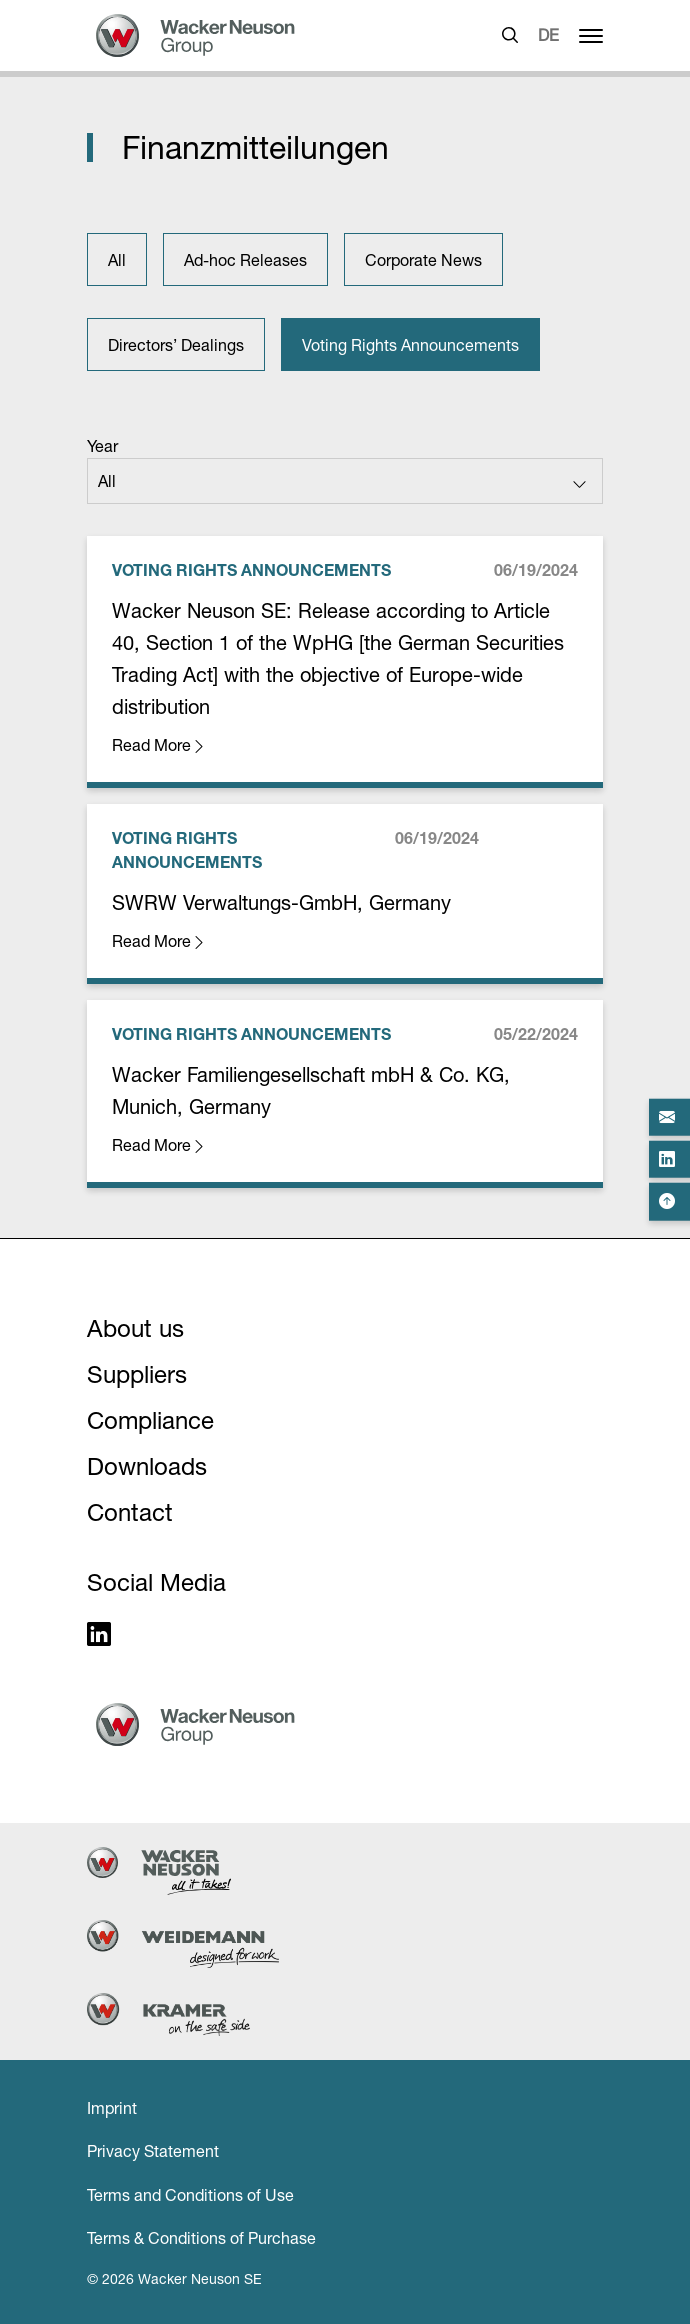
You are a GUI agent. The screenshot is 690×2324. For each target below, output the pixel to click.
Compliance (150, 1420)
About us (135, 1328)
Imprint (112, 2108)
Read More (159, 745)
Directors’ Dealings (176, 345)
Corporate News (423, 260)
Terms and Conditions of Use (190, 2195)
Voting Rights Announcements (410, 345)
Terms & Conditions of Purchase (201, 2238)
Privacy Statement (153, 2151)
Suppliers (137, 1374)
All (117, 260)
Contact (130, 1512)
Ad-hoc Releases (245, 260)
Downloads (147, 1466)
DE (548, 35)
